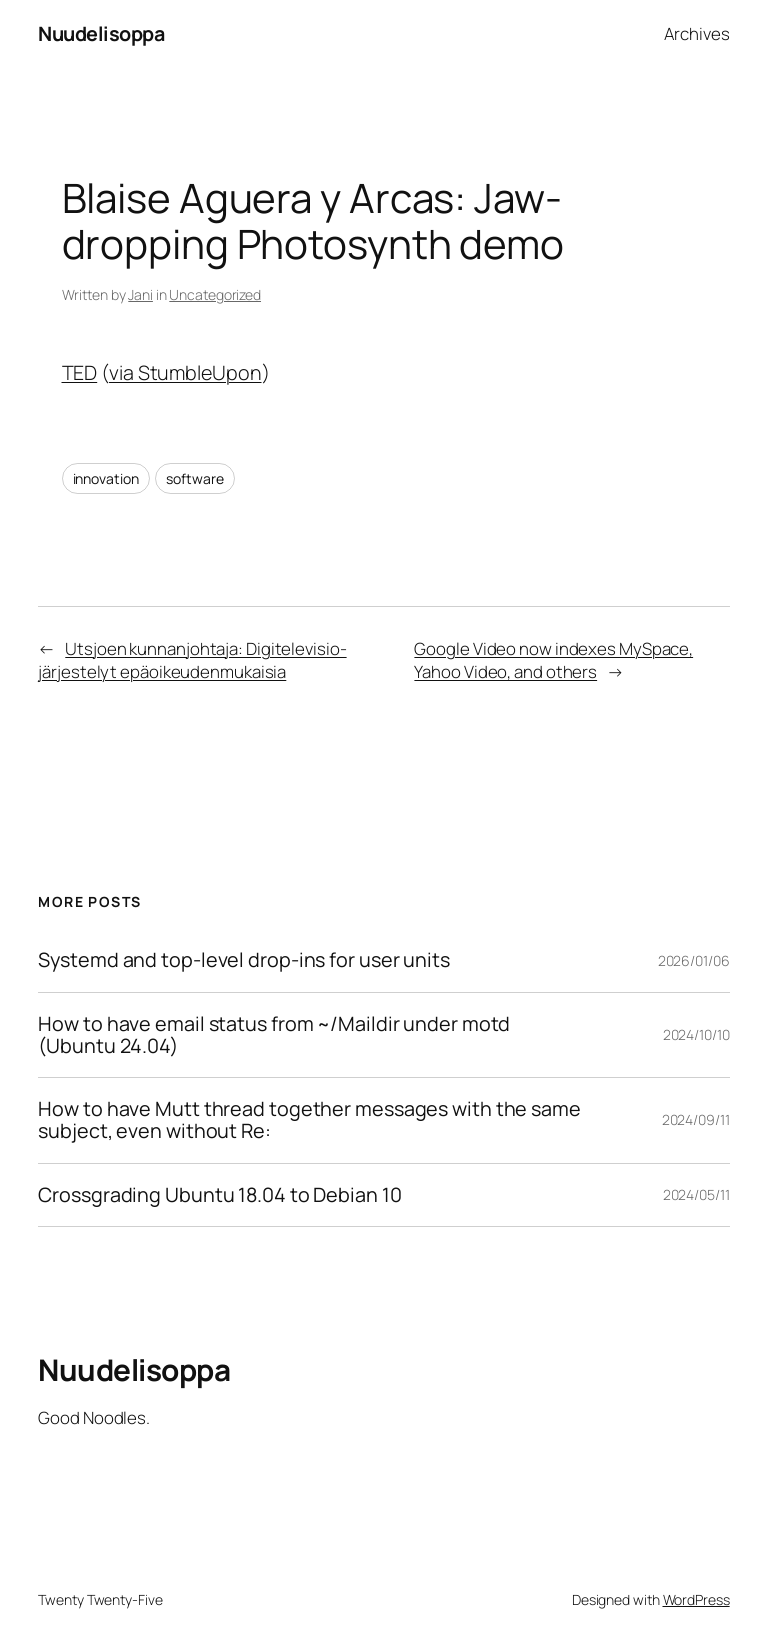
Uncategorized (215, 294)
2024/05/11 (696, 1194)
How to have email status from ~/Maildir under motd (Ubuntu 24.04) (274, 1035)
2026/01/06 (694, 960)
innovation (106, 478)
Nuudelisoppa (101, 33)
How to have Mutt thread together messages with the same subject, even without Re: (309, 1120)
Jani (140, 294)
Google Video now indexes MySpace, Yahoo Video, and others (553, 660)
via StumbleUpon (185, 372)
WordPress (696, 1599)
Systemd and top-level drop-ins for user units (244, 960)
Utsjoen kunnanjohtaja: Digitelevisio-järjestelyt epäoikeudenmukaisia (192, 660)
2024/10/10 (696, 1034)
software (194, 478)
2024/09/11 (696, 1119)
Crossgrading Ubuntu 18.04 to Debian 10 (219, 1195)
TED (80, 372)
